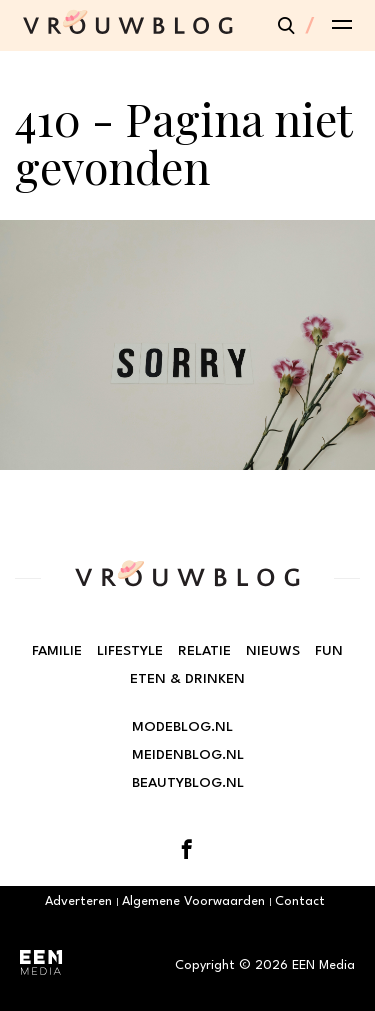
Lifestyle (130, 651)
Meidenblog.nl (188, 755)
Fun (329, 651)
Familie (57, 651)
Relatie (204, 651)
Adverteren (78, 901)
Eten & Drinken (187, 679)
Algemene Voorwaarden (193, 901)
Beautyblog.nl (188, 783)
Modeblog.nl (182, 727)
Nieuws (273, 651)
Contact (300, 901)
